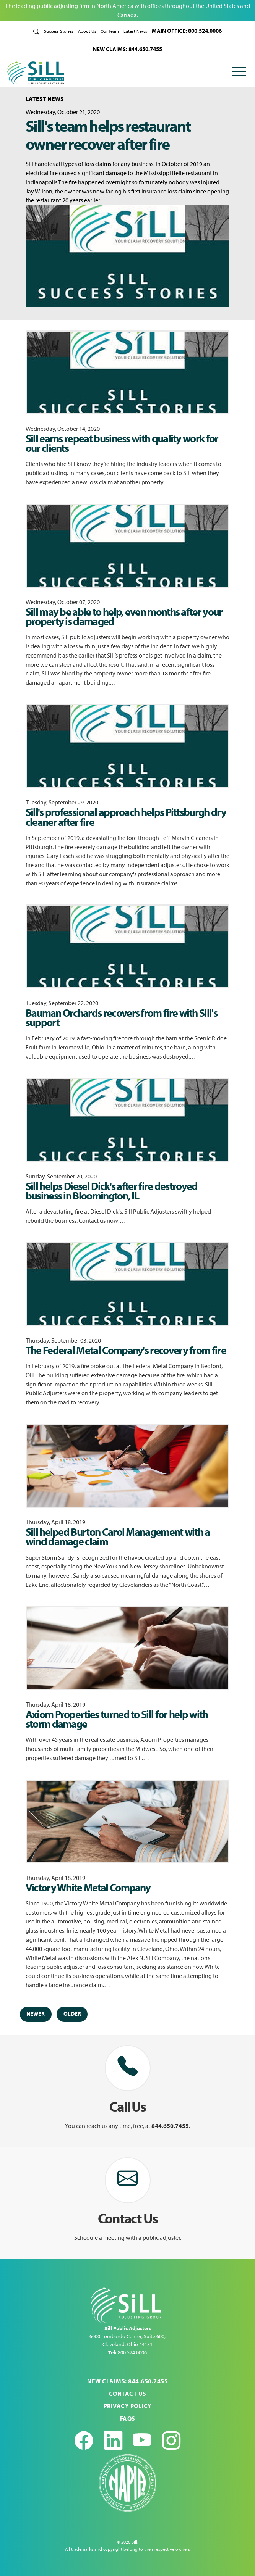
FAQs (127, 2418)
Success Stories (58, 31)
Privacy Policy (128, 2406)
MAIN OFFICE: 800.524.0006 (187, 30)
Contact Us (127, 2393)
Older (72, 2013)
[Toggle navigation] (238, 72)
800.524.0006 (132, 2352)
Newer (35, 2013)
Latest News (135, 31)
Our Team (110, 31)
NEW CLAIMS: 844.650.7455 (127, 49)
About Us (87, 31)
